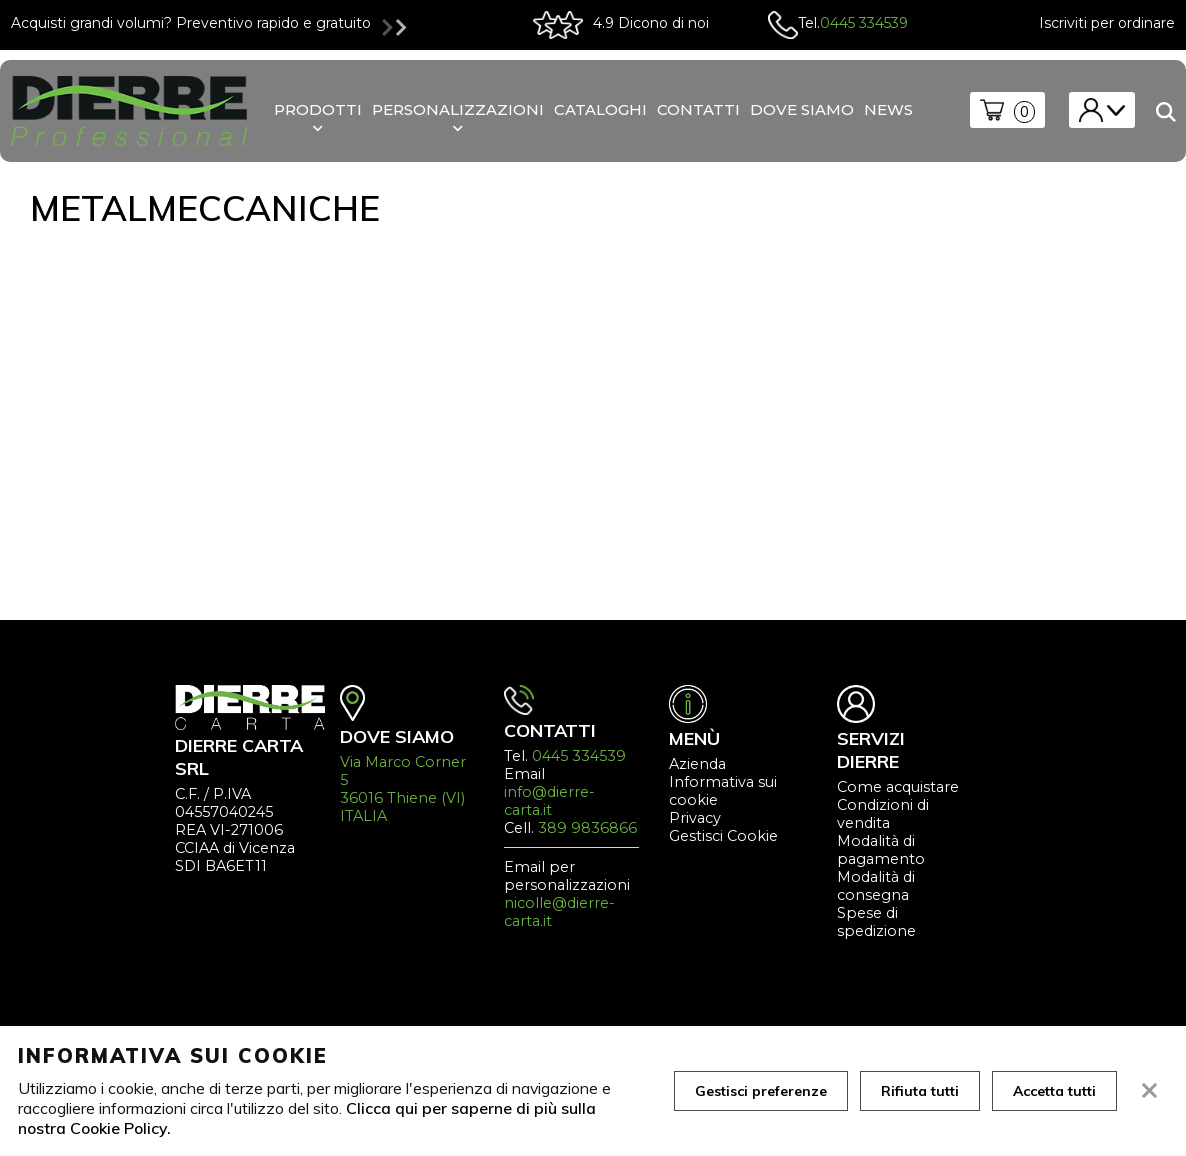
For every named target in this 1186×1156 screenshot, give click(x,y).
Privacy (695, 818)
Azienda (697, 764)
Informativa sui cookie (723, 791)
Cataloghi (600, 109)
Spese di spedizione (876, 922)
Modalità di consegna (876, 886)
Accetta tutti (1054, 1091)
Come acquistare (898, 787)
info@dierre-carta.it (549, 801)
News (888, 109)
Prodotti (318, 109)
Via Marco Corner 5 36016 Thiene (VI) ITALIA (403, 789)
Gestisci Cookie (723, 836)
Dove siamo (802, 109)
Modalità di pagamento (881, 850)
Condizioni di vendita (883, 814)
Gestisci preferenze (761, 1091)
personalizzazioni (458, 109)
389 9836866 (587, 828)
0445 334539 (864, 23)
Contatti (698, 109)
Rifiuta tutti (920, 1091)
